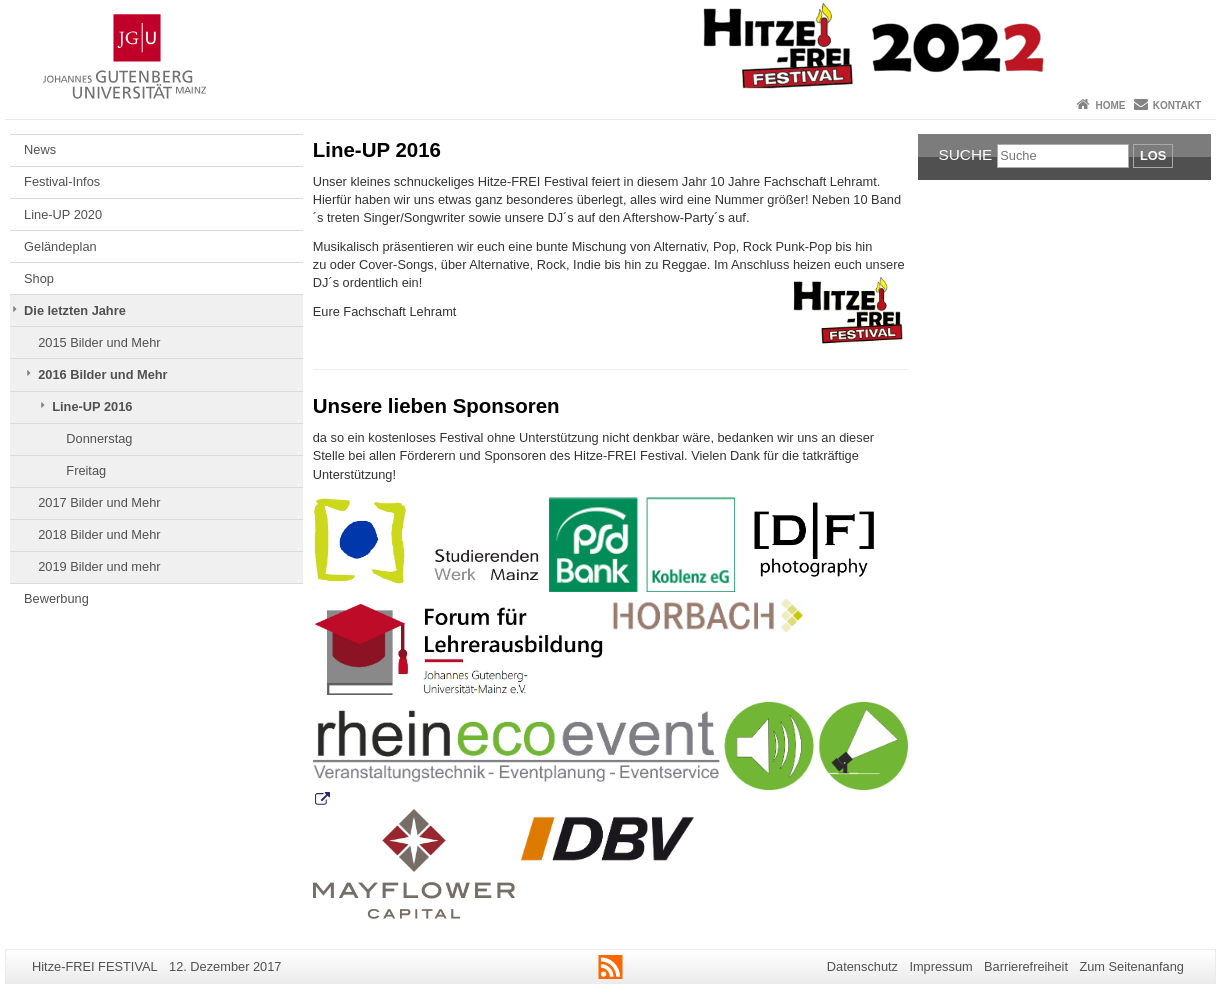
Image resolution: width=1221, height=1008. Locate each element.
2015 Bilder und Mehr (99, 342)
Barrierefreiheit (1026, 966)
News (40, 149)
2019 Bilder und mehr (99, 566)
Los (1153, 155)
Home (1110, 105)
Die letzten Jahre (75, 310)
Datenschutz (862, 966)
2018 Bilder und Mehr (99, 534)
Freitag (86, 470)
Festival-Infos (62, 181)
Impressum (940, 966)
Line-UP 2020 (63, 214)
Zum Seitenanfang (1131, 966)
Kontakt (1177, 105)
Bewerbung (56, 598)
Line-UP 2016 (92, 406)
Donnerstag (99, 438)
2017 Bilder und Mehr (99, 502)
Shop (39, 278)
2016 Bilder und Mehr (102, 374)
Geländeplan (60, 246)
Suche (966, 154)
